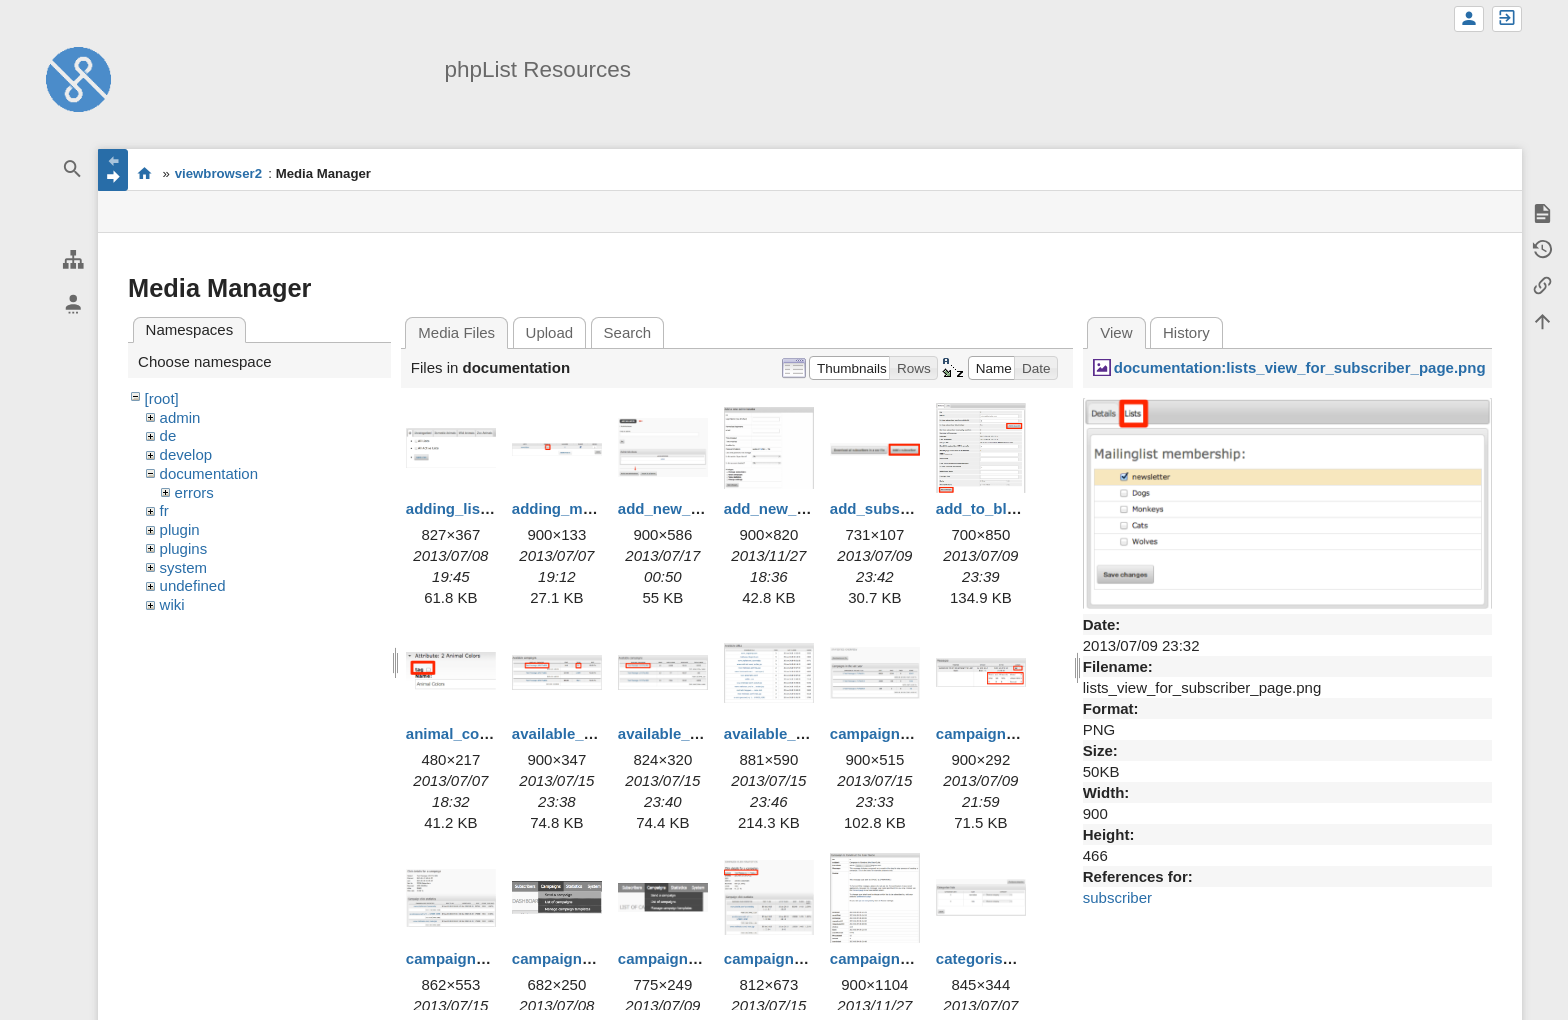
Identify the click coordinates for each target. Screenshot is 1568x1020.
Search (628, 332)
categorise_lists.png (1008, 958)
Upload (550, 332)
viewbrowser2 (218, 173)
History (1186, 332)
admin (180, 417)
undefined (193, 585)
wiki (172, 604)
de (168, 435)
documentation (209, 473)
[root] (162, 398)
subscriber (1117, 897)
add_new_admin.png (692, 508)
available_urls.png (789, 733)
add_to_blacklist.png (1010, 508)
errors (194, 492)
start (144, 173)
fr (164, 510)
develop (186, 454)
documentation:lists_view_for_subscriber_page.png (1300, 367)
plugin (180, 529)
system (184, 567)
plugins (184, 548)
